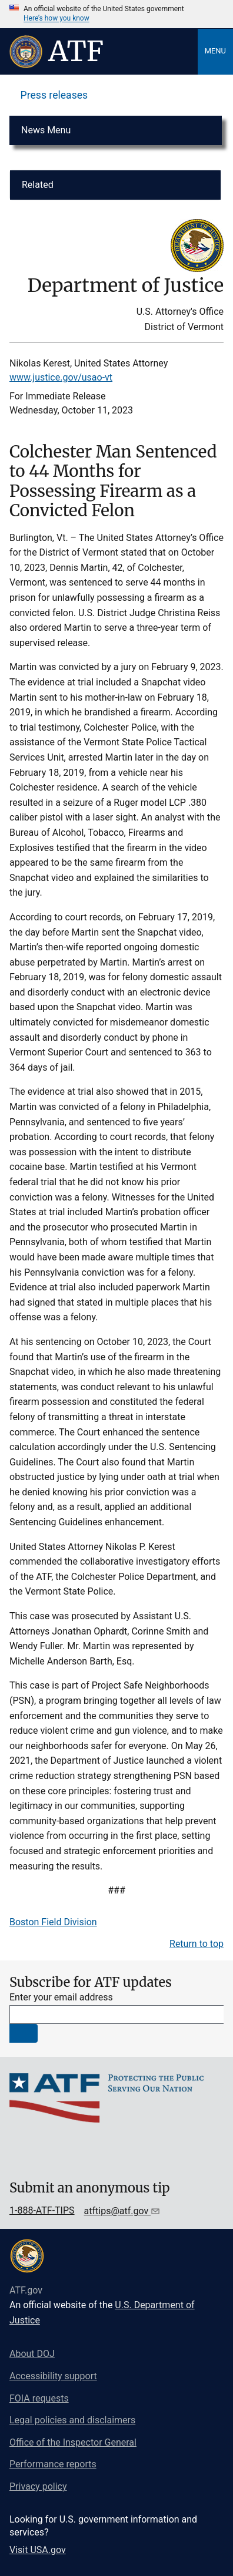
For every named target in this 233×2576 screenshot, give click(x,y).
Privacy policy (38, 2486)
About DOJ (32, 2353)
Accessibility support (53, 2376)
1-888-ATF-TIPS (42, 2210)
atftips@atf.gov (117, 2211)
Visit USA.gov (37, 2549)
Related (38, 184)
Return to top (196, 1943)
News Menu (46, 130)
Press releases (54, 95)
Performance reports (52, 2464)
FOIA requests (39, 2398)
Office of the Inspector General (73, 2442)
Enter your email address (61, 1997)
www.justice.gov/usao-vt (60, 377)
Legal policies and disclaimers (72, 2420)
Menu (215, 50)
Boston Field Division (53, 1922)
